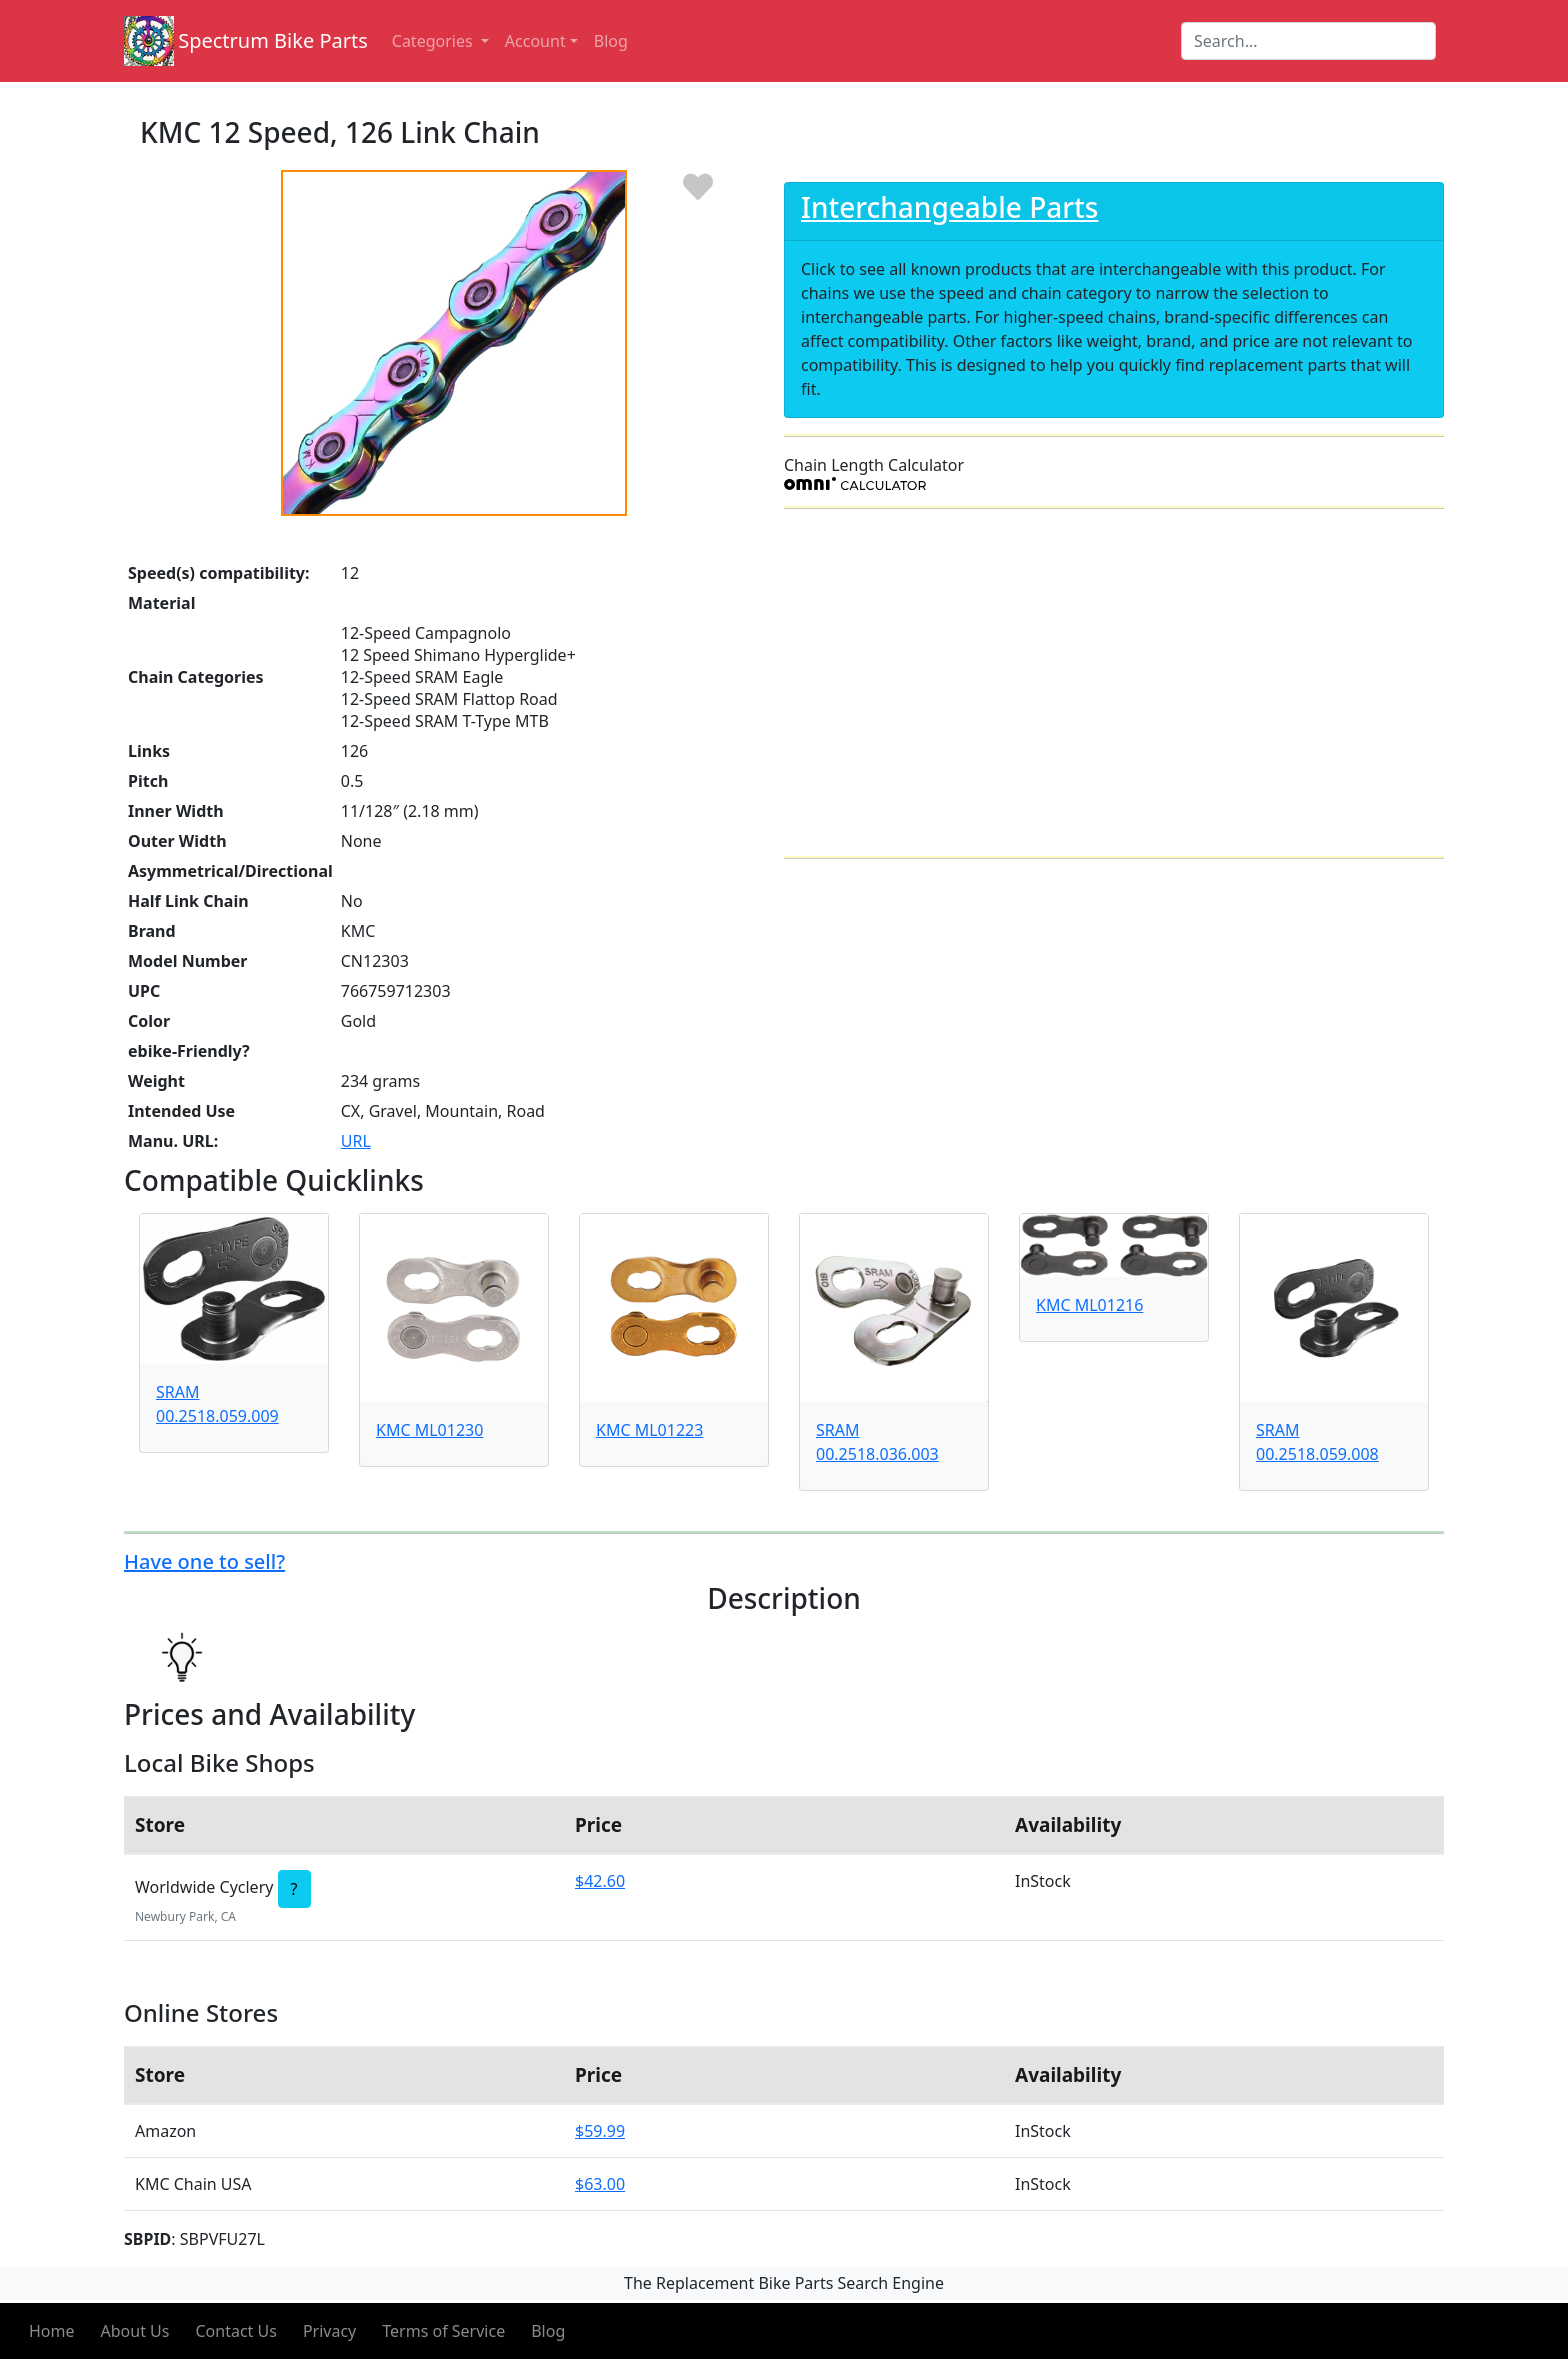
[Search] (1308, 41)
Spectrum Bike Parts (273, 40)
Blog (548, 2331)
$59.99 (600, 2131)
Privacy (329, 2331)
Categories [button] (434, 41)
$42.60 (600, 1881)
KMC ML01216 (1089, 1305)
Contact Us (235, 2331)
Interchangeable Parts (949, 207)
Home (52, 2331)
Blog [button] (611, 41)
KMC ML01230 (429, 1430)
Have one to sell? (204, 1561)
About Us (135, 2331)
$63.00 (600, 2184)
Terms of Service (443, 2331)
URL (356, 1141)
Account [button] (535, 41)
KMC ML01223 (649, 1430)
